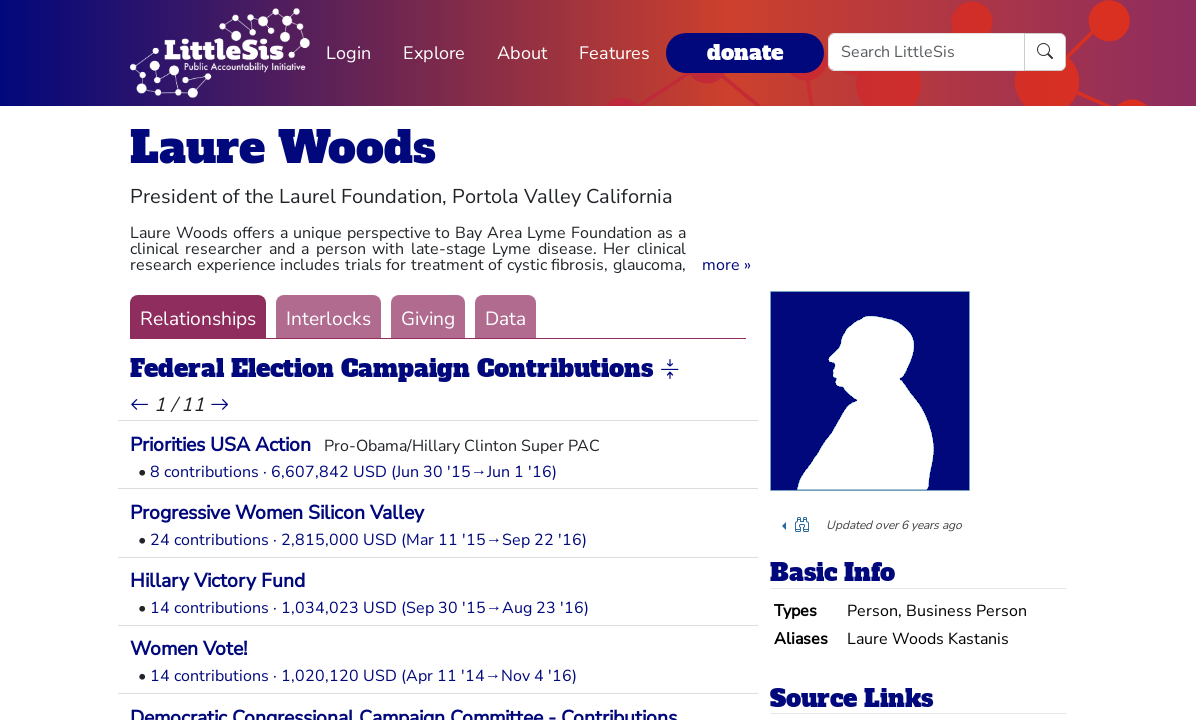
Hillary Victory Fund (217, 581)
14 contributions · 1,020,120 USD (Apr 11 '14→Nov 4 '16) (363, 676)
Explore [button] (434, 53)
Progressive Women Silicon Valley (277, 513)
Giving (428, 319)
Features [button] (614, 53)
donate (745, 52)
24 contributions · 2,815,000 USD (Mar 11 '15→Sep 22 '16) (368, 540)
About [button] (522, 53)
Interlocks (328, 319)
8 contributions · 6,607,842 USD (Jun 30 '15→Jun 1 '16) (353, 472)
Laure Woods (283, 147)
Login (348, 53)
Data (505, 319)
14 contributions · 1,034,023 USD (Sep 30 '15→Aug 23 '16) (369, 608)
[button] (726, 265)
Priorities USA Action (220, 445)
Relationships (198, 319)
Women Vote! (188, 649)
